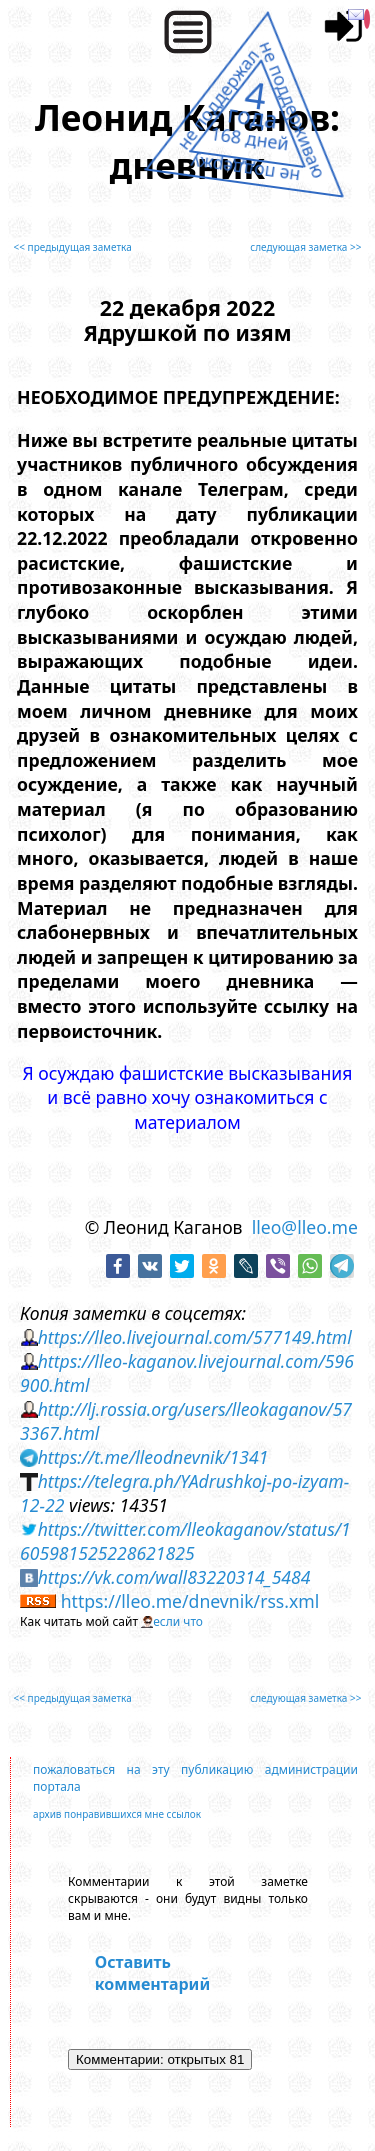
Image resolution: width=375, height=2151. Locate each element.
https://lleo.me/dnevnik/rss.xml (190, 1601)
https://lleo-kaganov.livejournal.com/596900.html (187, 1373)
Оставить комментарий (152, 1973)
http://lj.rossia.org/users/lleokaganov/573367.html (186, 1421)
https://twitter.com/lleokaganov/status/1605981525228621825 (185, 1541)
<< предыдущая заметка (73, 247)
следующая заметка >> (305, 247)
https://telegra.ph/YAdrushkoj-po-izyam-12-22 (184, 1493)
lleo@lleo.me (305, 1227)
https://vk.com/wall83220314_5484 (174, 1577)
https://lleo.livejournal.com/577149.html (195, 1337)
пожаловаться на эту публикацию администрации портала (195, 1778)
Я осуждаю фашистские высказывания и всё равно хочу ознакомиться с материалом (188, 1097)
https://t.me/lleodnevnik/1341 (153, 1457)
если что (178, 1621)
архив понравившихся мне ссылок (117, 1814)
